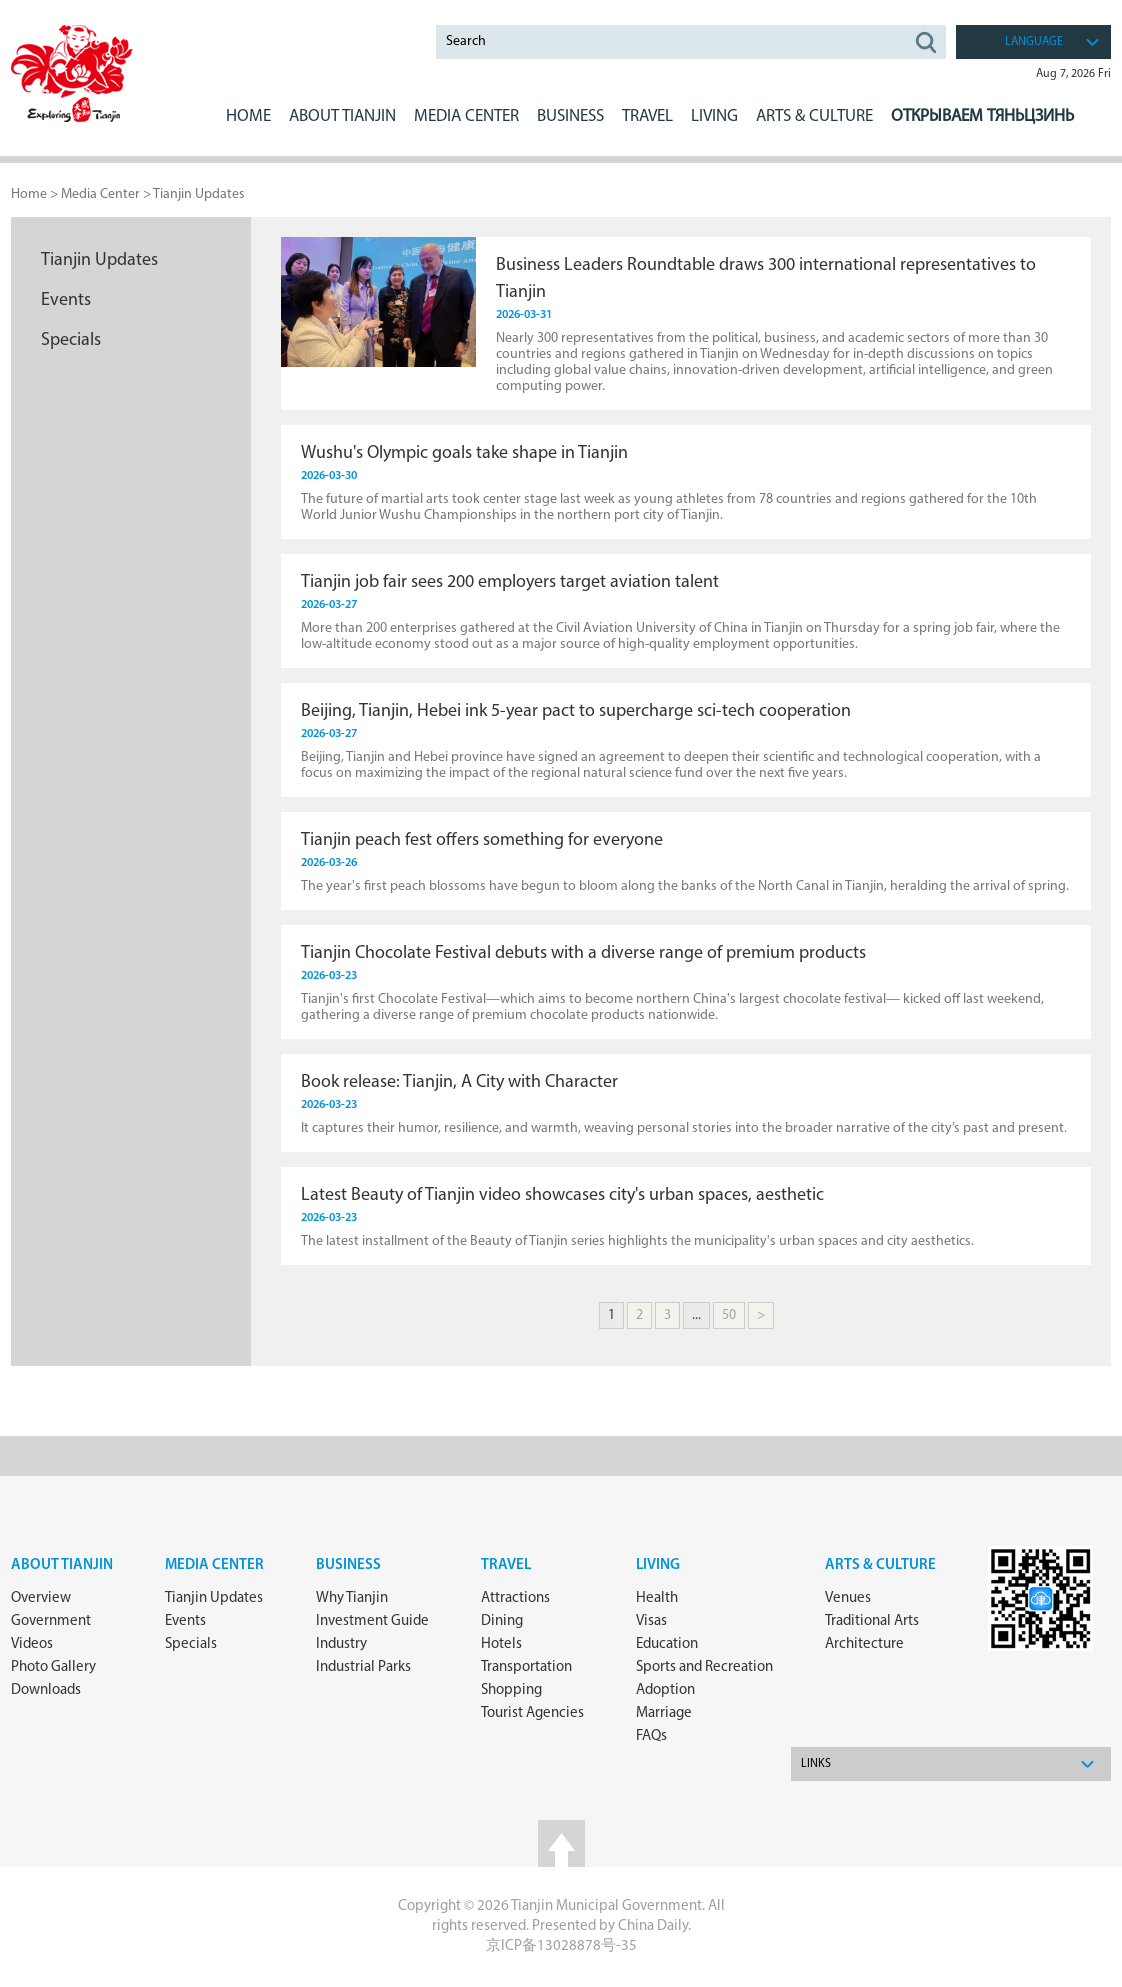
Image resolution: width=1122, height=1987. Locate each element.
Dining (502, 1621)
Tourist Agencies (532, 1713)
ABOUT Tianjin (342, 116)
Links (816, 1764)
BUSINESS (570, 116)
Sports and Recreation (704, 1667)
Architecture (864, 1644)
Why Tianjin (352, 1598)
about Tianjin (62, 1565)
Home (248, 116)
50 (729, 1315)
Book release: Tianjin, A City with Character (459, 1082)
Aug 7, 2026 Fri (1073, 74)
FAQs (651, 1736)
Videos (32, 1644)
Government (51, 1621)
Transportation (526, 1667)
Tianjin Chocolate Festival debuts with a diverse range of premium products (583, 953)
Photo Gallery (53, 1667)
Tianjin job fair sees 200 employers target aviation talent (510, 582)
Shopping (511, 1690)
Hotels (501, 1644)
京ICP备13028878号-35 (561, 1946)
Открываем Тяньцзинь (982, 116)
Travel (647, 116)
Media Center (214, 1565)
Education (667, 1644)
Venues (848, 1598)
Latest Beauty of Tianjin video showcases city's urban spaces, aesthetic (562, 1195)
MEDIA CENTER (466, 116)
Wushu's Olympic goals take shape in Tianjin (464, 453)
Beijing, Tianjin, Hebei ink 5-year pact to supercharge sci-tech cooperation (576, 711)
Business (348, 1565)
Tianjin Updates (199, 194)
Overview (41, 1598)
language (1034, 42)
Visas (651, 1621)
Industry (341, 1644)
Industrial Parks (363, 1667)
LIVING (714, 116)
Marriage (664, 1713)
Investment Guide (372, 1621)
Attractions (515, 1598)
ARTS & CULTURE (814, 116)
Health (657, 1598)
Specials (71, 340)
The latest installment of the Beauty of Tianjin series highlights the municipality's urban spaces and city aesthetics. (637, 1241)
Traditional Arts (872, 1621)
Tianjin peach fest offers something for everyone (482, 840)
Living (658, 1565)
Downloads (46, 1690)
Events (66, 300)
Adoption (665, 1690)
